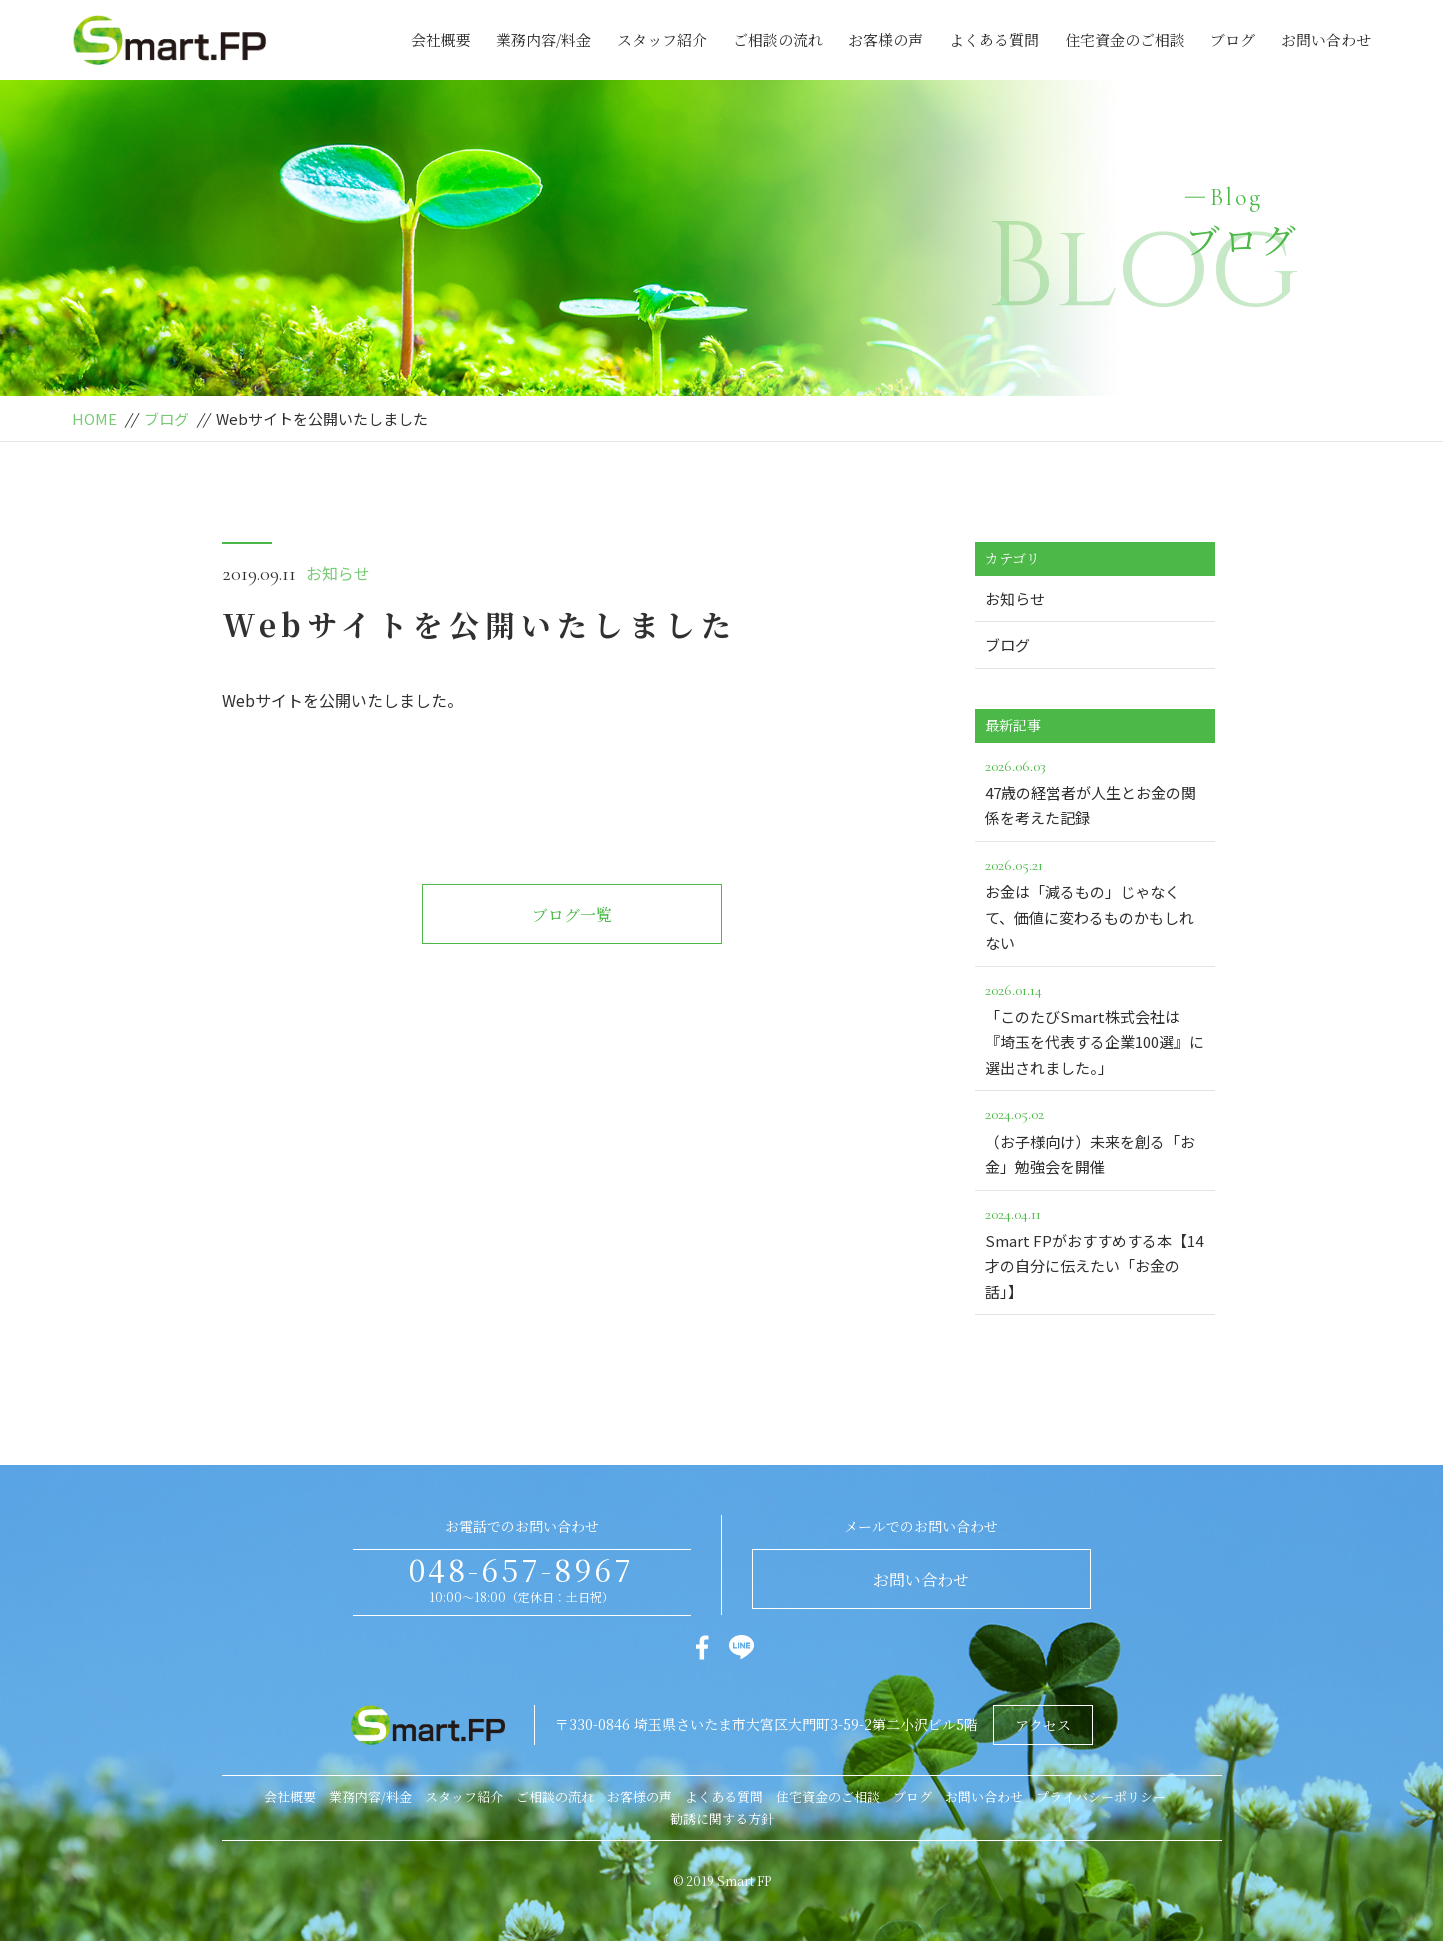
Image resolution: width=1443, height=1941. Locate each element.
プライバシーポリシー (1101, 1796)
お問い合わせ (1326, 39)
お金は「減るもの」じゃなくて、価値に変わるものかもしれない (1095, 902)
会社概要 (441, 39)
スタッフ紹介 (662, 39)
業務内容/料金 (543, 39)
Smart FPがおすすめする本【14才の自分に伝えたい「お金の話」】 (1095, 1251)
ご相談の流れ (778, 39)
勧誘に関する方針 (722, 1818)
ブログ (1232, 39)
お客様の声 (885, 39)
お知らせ (338, 573)
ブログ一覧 (572, 914)
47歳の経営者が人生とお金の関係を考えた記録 (1095, 791)
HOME (94, 418)
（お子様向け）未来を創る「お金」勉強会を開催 (1095, 1139)
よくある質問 (994, 39)
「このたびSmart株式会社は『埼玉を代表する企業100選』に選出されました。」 (1095, 1027)
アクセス (1043, 1725)
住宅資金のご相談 (1125, 39)
